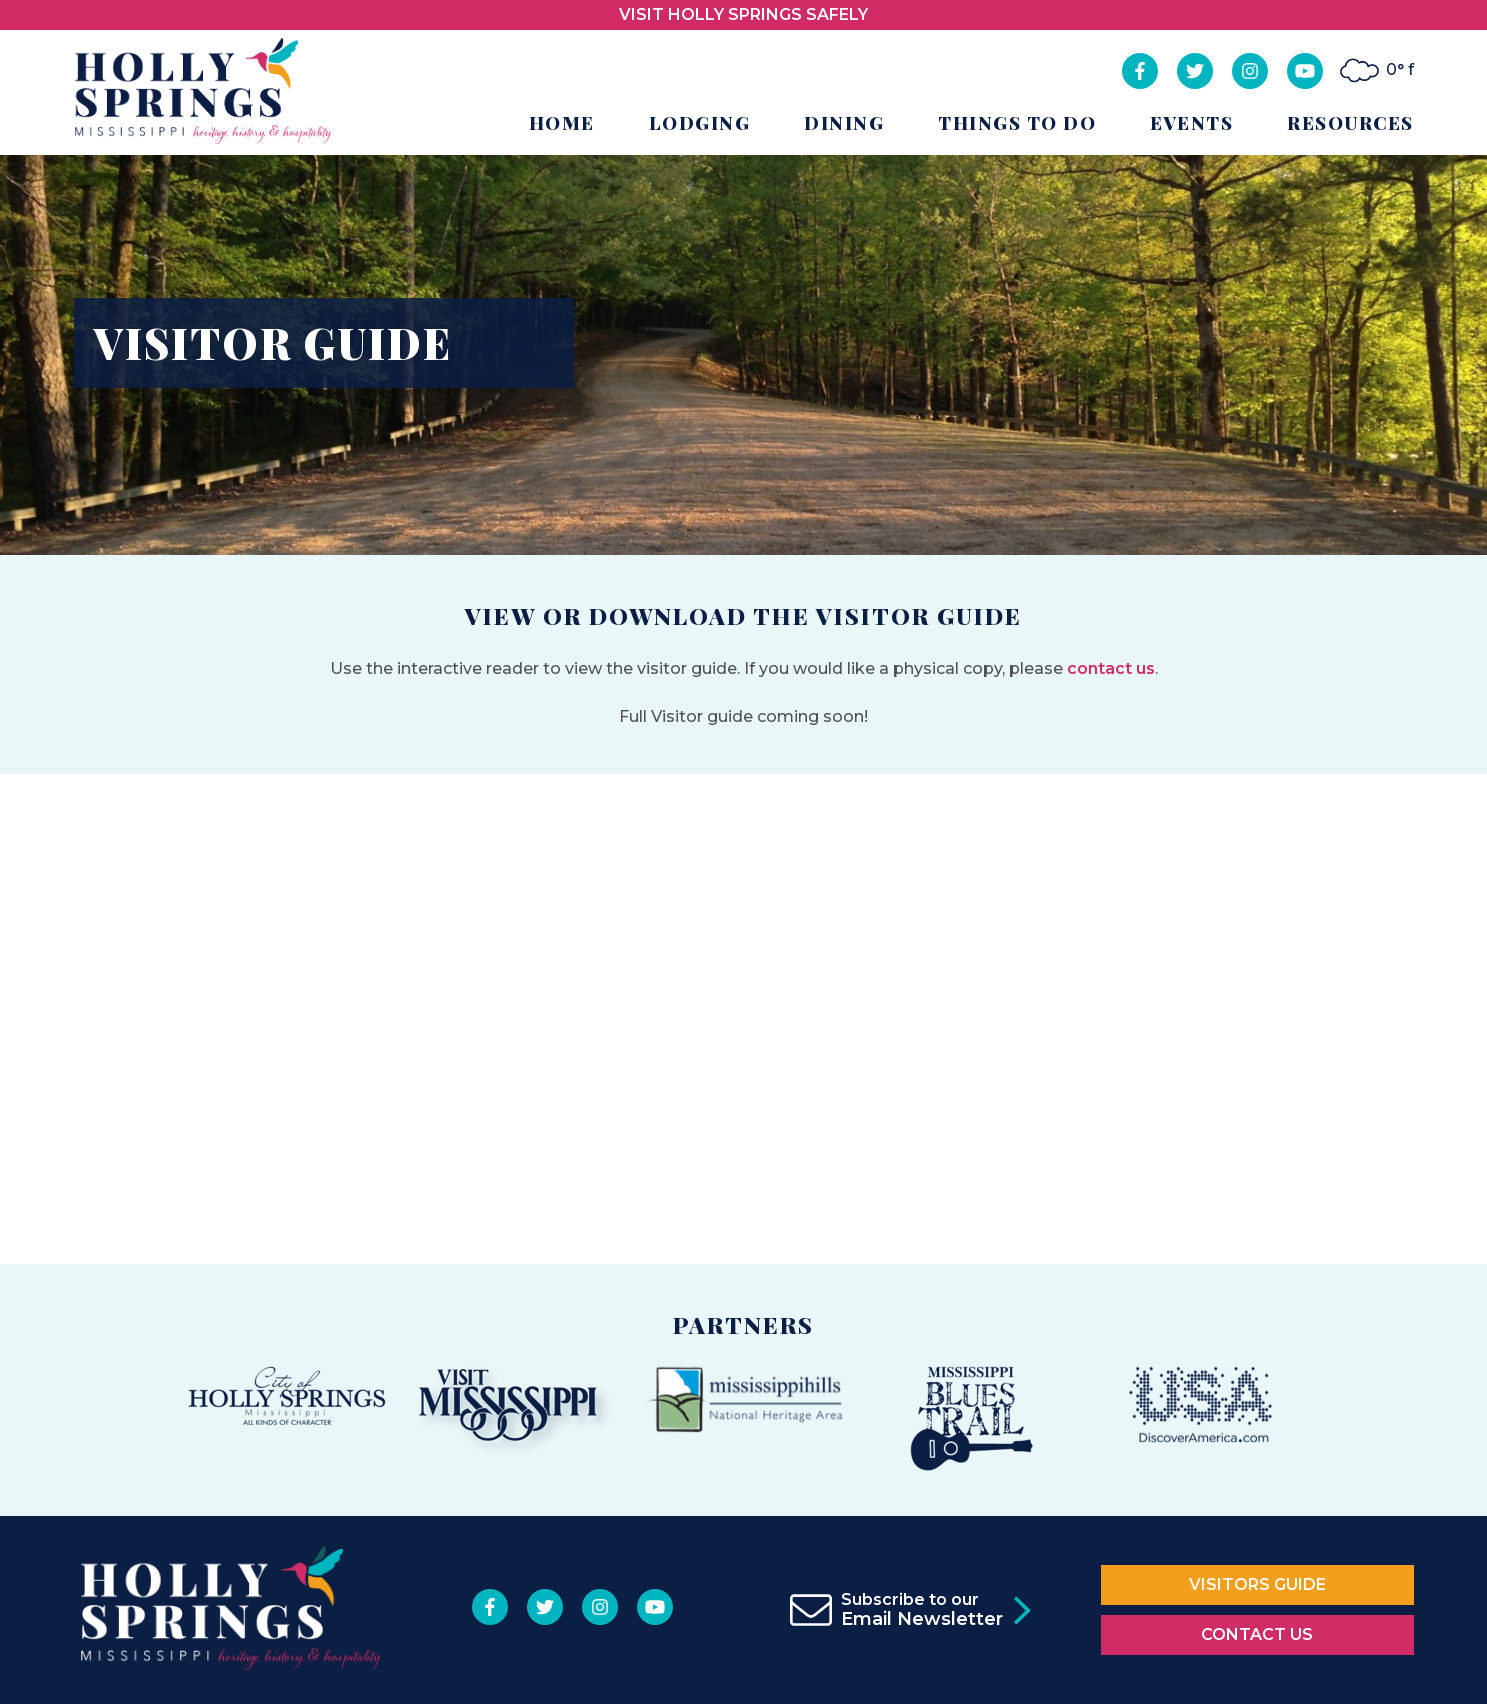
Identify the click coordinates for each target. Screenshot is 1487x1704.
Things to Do (1017, 123)
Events (1191, 123)
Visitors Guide (1257, 1584)
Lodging (700, 123)
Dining (844, 123)
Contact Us (1257, 1634)
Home (562, 123)
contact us (1111, 668)
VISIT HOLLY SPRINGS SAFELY (743, 14)
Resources (1350, 123)
